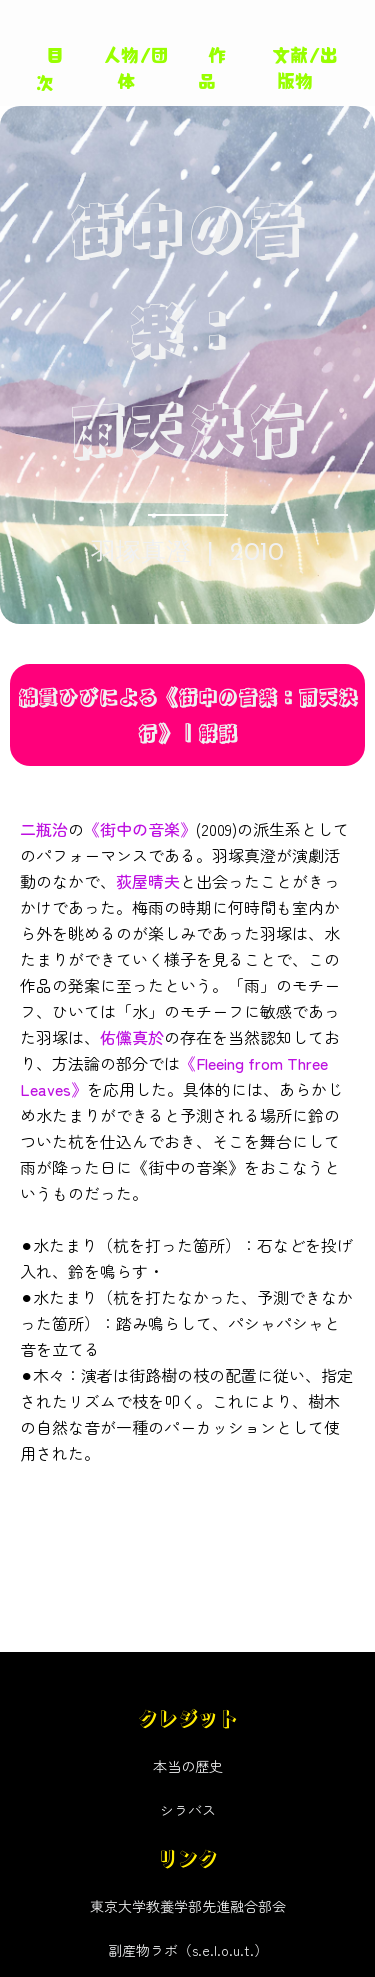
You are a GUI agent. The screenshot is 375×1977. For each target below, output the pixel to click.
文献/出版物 (305, 66)
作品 (212, 66)
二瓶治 (44, 829)
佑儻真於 (132, 1037)
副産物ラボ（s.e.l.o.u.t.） (188, 1950)
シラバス (188, 1810)
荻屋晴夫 (148, 881)
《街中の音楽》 (140, 829)
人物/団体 (136, 66)
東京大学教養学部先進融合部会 (188, 1906)
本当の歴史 (188, 1766)
